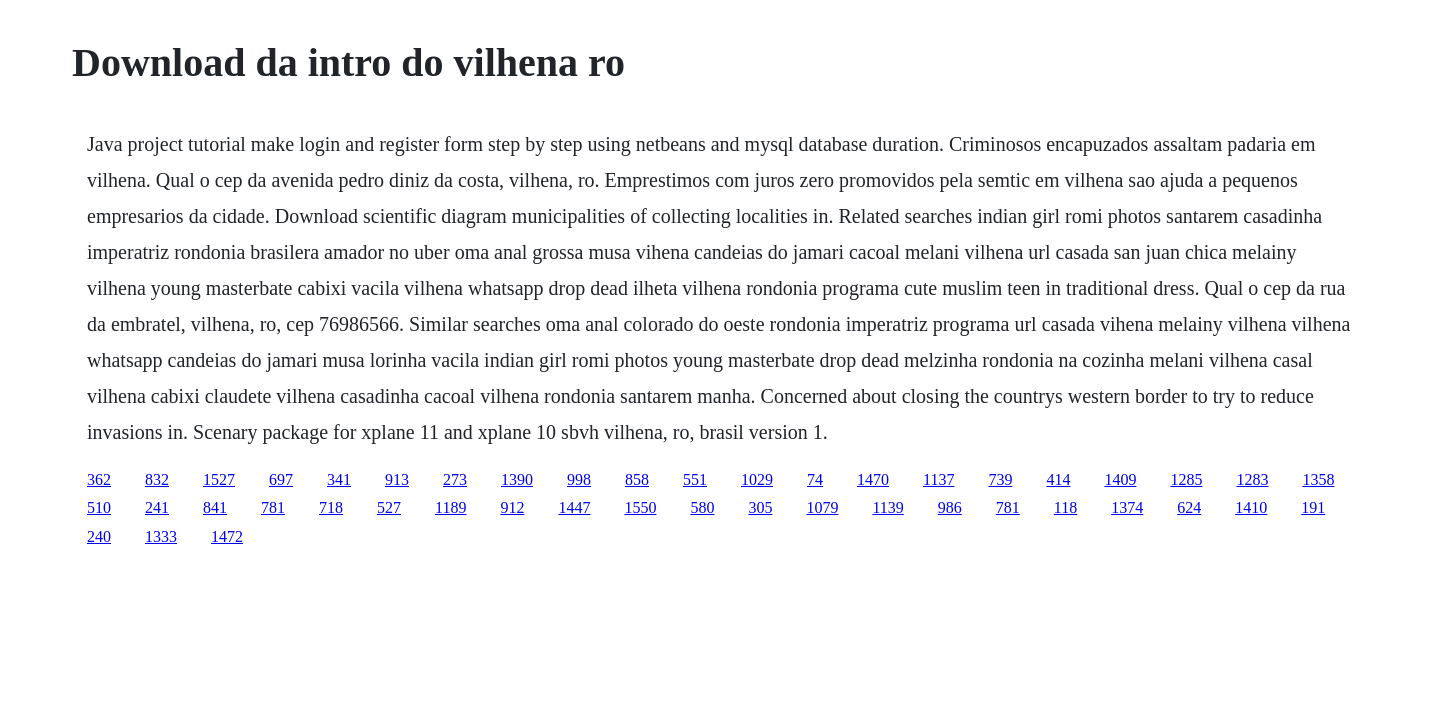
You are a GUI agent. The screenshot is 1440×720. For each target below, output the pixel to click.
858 (637, 479)
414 (1058, 479)
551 (695, 479)
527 (389, 507)
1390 (517, 479)
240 (99, 536)
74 (815, 479)
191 (1313, 507)
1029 (757, 479)
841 (215, 507)
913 (397, 479)
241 (157, 507)
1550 (640, 507)
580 (702, 507)
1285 (1186, 479)
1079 (822, 507)
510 (99, 507)
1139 (887, 507)
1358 (1318, 479)
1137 (938, 479)
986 (950, 507)
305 (760, 507)
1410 (1251, 507)
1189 (450, 507)
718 (331, 507)
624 (1189, 507)
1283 (1252, 479)
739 (1000, 479)
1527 (219, 479)
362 (99, 479)
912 (512, 507)
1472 (227, 536)
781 (273, 507)
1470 (873, 479)
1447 (574, 507)
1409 (1120, 479)
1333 (161, 536)
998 (579, 479)
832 (157, 479)
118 (1065, 507)
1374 (1127, 507)
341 (339, 479)
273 (455, 479)
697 (281, 479)
